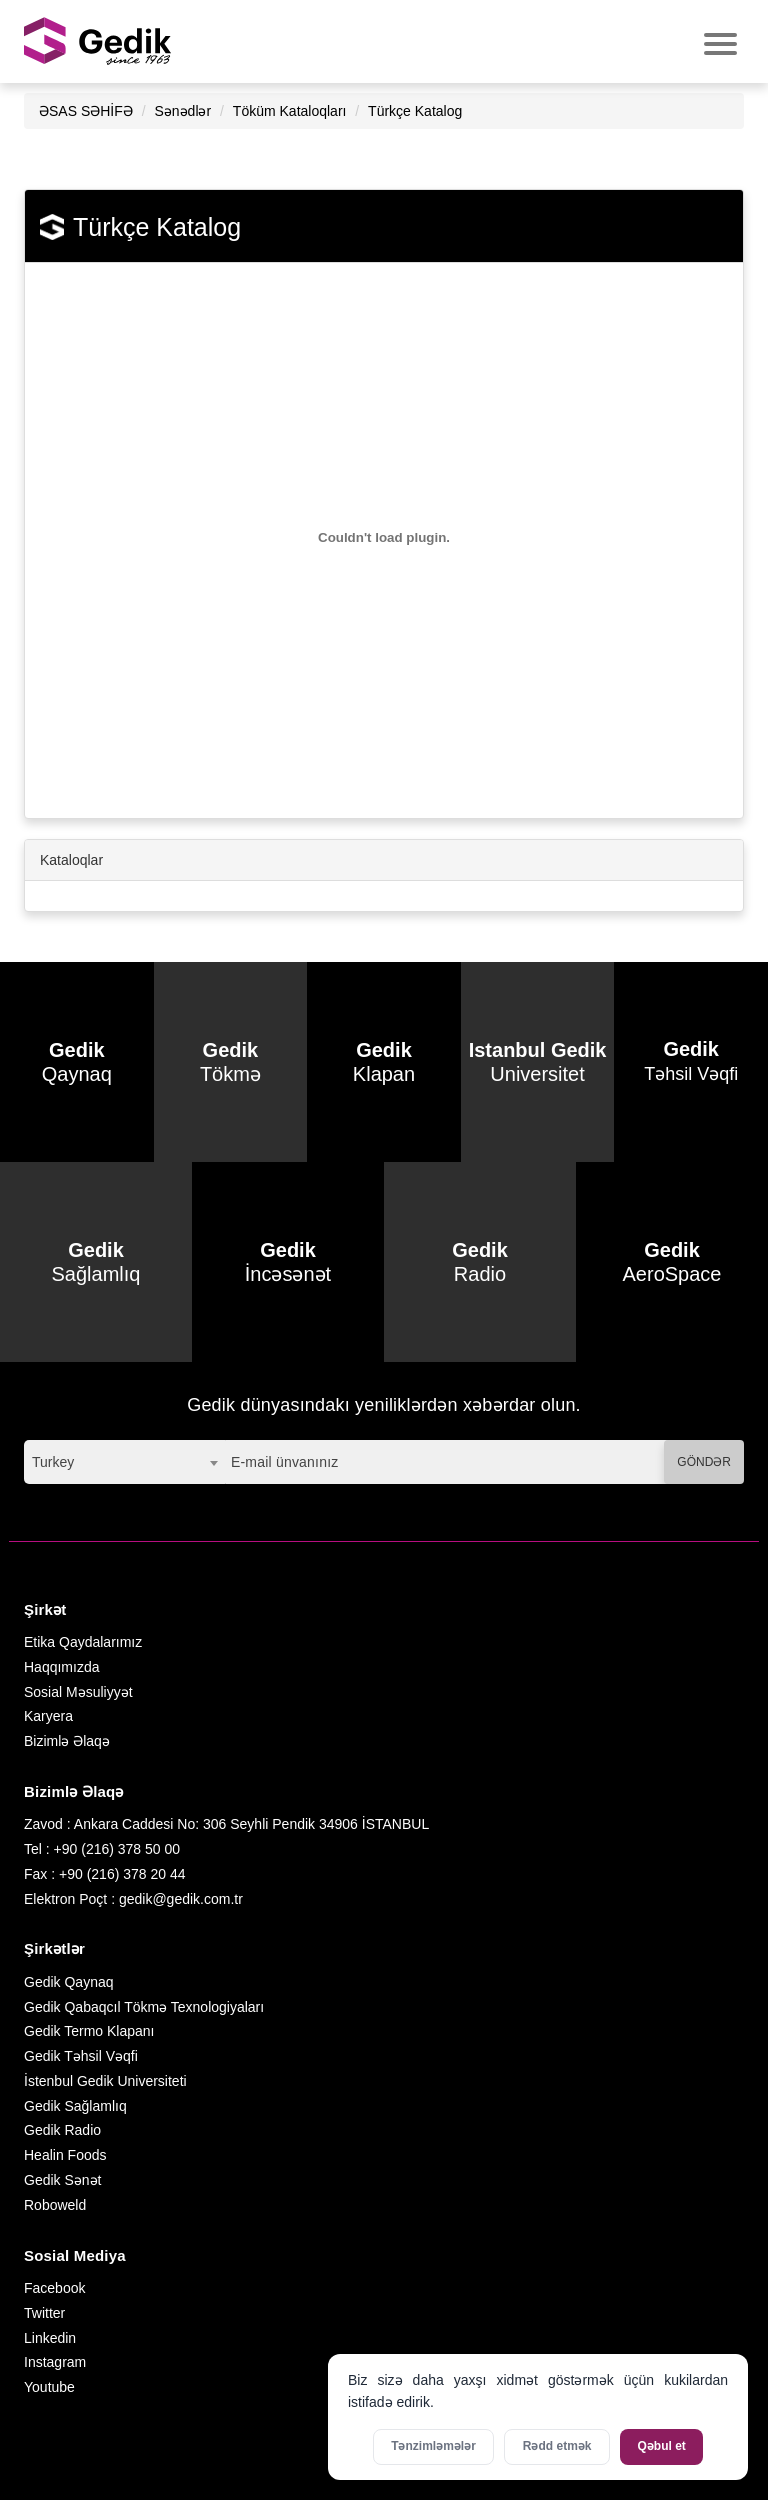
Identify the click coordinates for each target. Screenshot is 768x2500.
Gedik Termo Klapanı (89, 2031)
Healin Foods (65, 2155)
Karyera (48, 1716)
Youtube (49, 2387)
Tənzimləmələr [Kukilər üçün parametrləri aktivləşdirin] (433, 2446)
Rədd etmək (557, 2446)
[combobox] (124, 1462)
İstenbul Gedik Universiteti (105, 2081)
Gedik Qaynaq (69, 1982)
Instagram (55, 2362)
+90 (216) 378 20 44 (122, 1874)
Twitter (44, 2313)
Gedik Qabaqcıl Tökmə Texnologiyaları (144, 2007)
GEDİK (99, 41)
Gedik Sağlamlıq (75, 2106)
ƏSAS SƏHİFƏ (86, 111)
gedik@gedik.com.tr (181, 1899)
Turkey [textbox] (53, 1462)
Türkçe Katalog (415, 111)
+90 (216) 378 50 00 (117, 1849)
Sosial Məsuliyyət (78, 1692)
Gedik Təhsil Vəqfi (81, 2056)
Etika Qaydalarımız (83, 1642)
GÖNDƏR (704, 1462)
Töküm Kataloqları (290, 111)
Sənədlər (182, 111)
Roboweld (55, 2205)
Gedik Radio (62, 2130)
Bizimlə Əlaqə (67, 1741)
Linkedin (50, 2338)
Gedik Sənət (62, 2180)
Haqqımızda (61, 1667)
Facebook (54, 2288)
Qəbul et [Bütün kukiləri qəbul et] (662, 2446)
